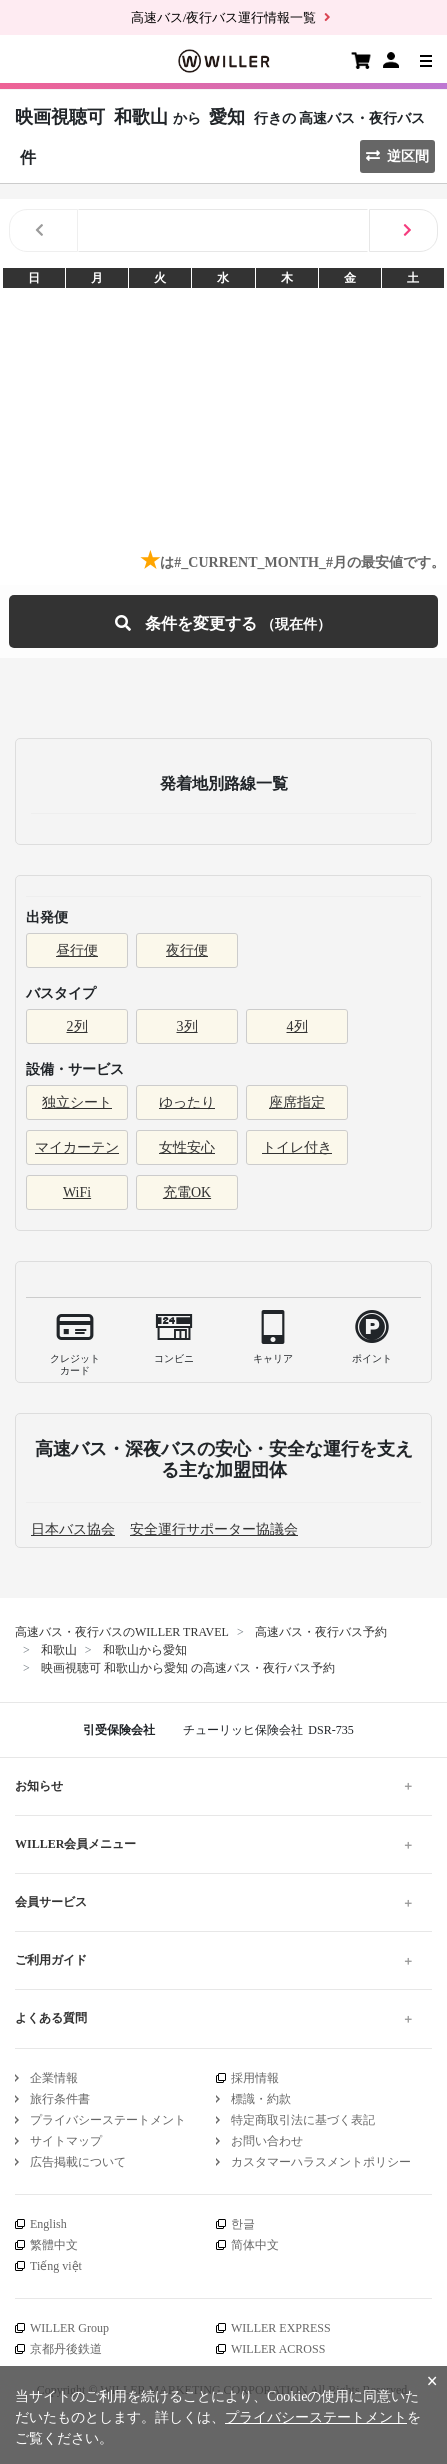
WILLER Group (69, 2328)
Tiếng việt (56, 2266)
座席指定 (297, 1102)
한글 (243, 2224)
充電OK (187, 1192)
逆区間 (397, 156)
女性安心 (187, 1147)
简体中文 (255, 2245)
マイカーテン (77, 1147)
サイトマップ (66, 2141)
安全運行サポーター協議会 (214, 1529)
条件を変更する (223, 621)
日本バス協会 (73, 1529)
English (48, 2224)
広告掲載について (78, 2162)
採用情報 (255, 2078)
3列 (187, 1026)
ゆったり (187, 1102)
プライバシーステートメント (108, 2120)
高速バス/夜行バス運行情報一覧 (224, 17)
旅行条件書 (60, 2099)
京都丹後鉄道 (66, 2349)
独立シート (77, 1102)
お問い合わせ (267, 2141)
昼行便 (77, 950)
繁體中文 (54, 2245)
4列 (297, 1026)
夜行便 (187, 950)
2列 (77, 1026)
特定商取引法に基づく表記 (303, 2120)
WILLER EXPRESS (281, 2328)
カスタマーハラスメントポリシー (321, 2162)
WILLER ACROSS (278, 2349)
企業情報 (54, 2078)
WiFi (77, 1192)
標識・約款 (261, 2099)
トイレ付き (297, 1147)
